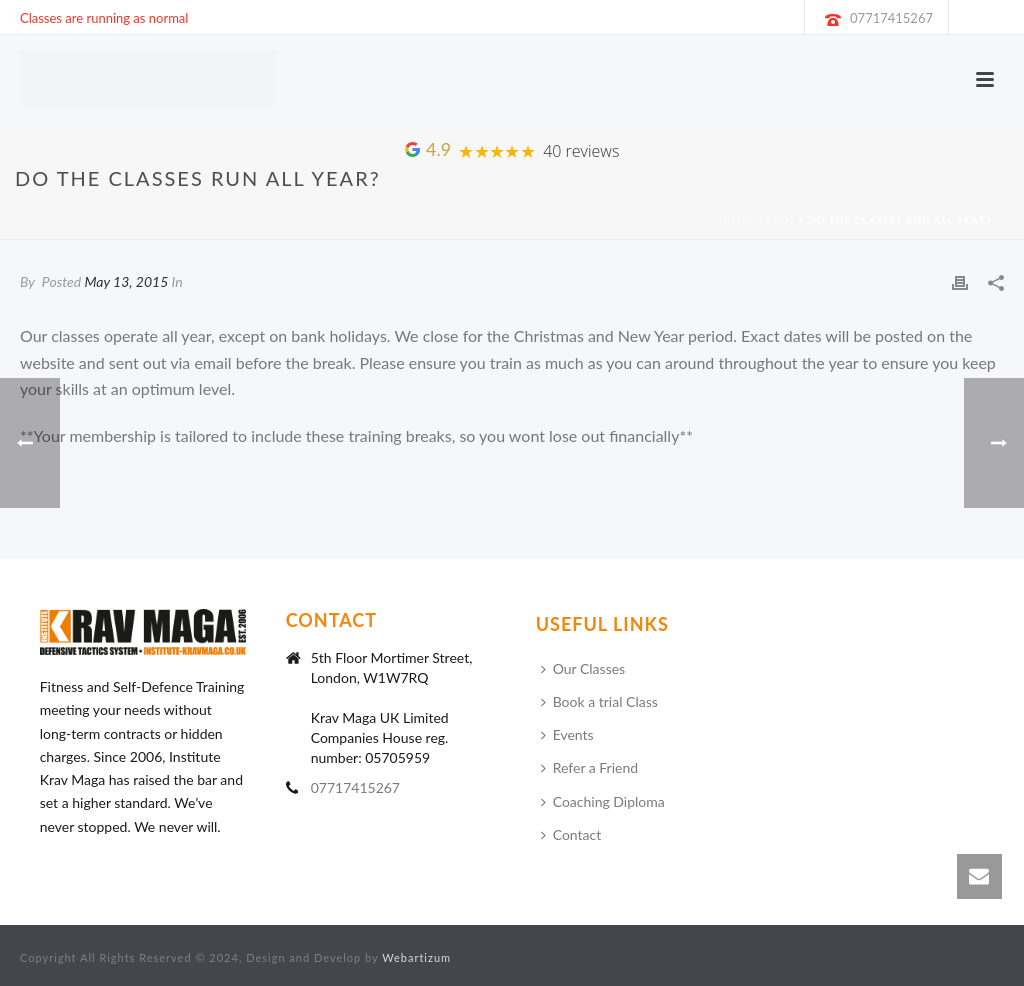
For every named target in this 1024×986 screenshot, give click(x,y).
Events (567, 734)
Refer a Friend (589, 767)
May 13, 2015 (126, 281)
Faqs (780, 220)
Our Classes (583, 668)
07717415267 (891, 18)
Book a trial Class (599, 701)
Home (736, 220)
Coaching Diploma (603, 801)
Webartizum (416, 957)
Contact (571, 834)
